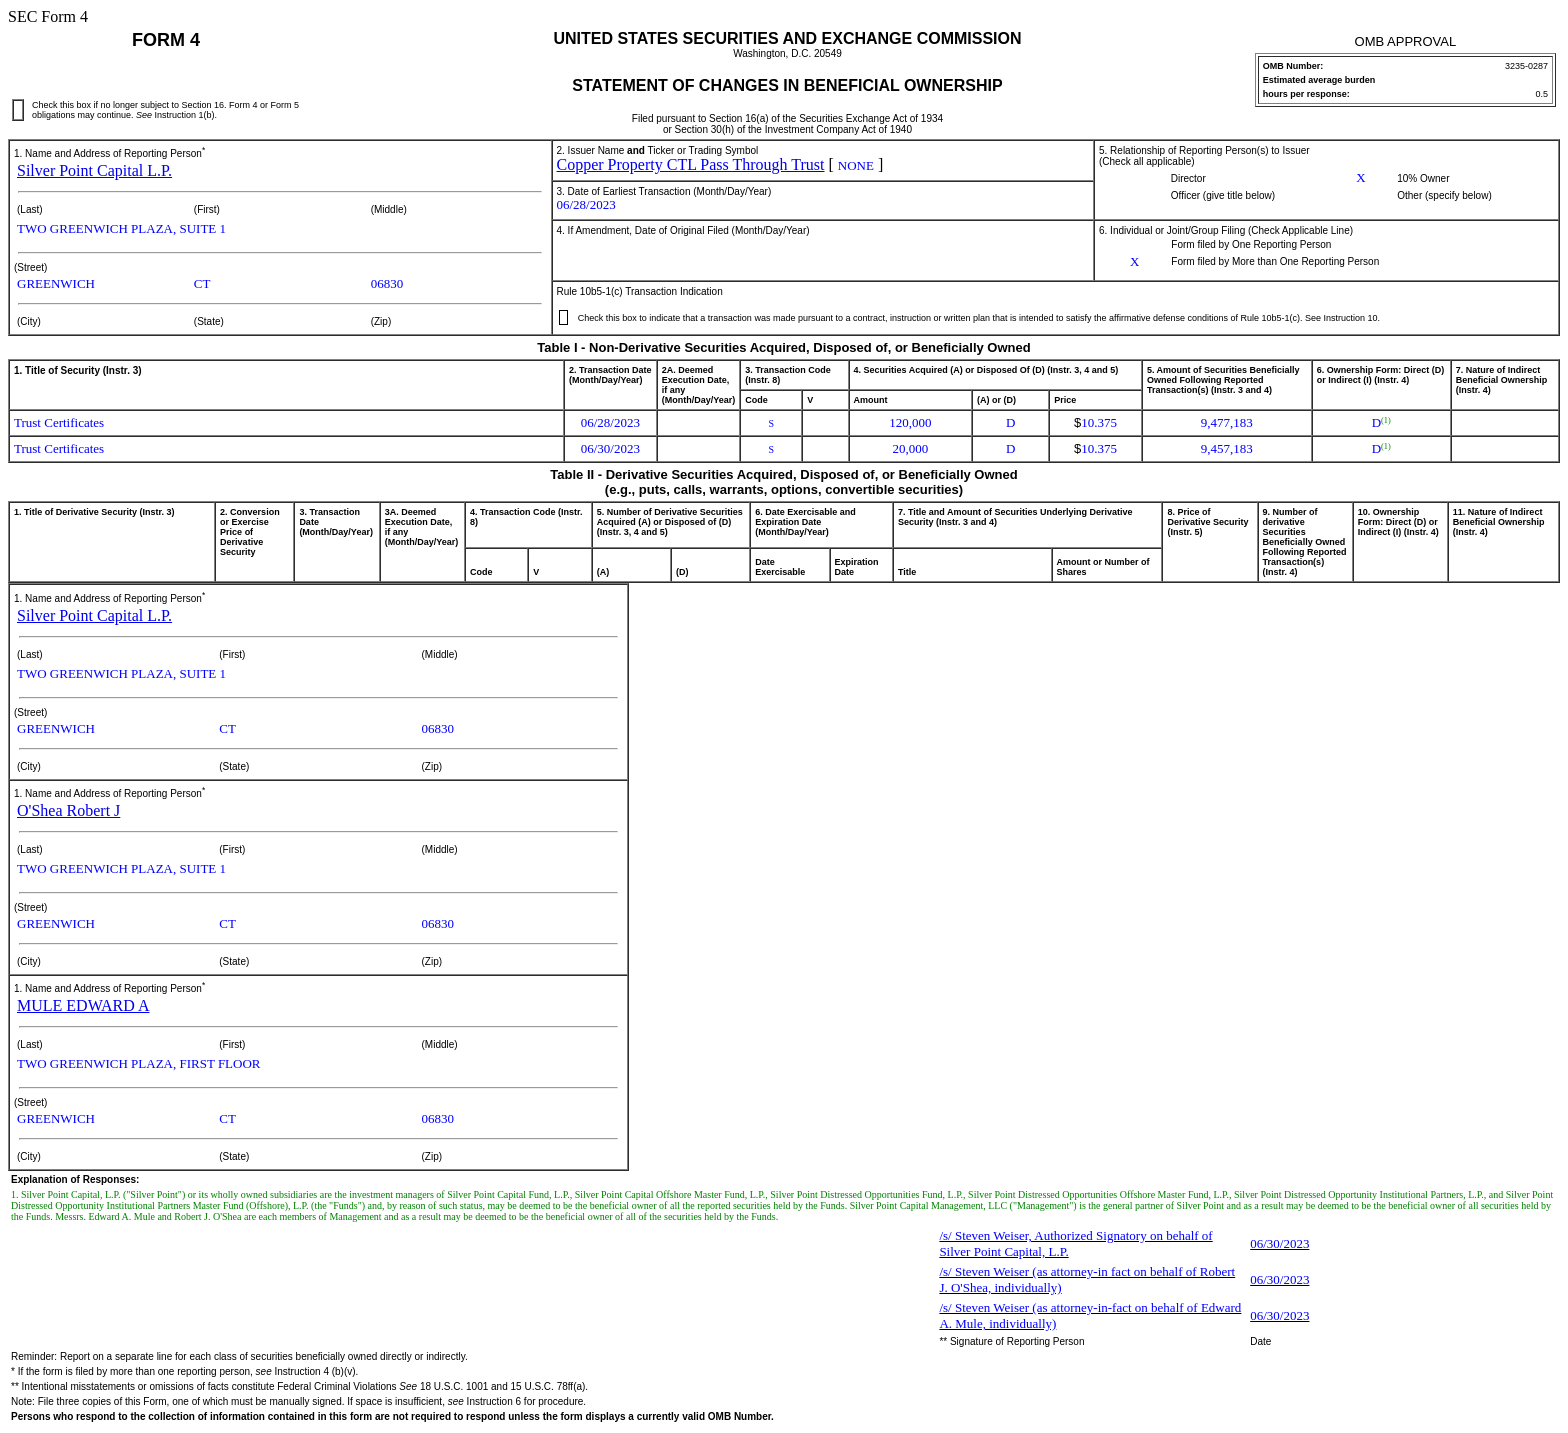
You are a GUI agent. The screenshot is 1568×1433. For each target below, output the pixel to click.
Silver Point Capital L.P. (94, 170)
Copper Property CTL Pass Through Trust (691, 164)
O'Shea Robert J (68, 810)
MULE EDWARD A (83, 1005)
